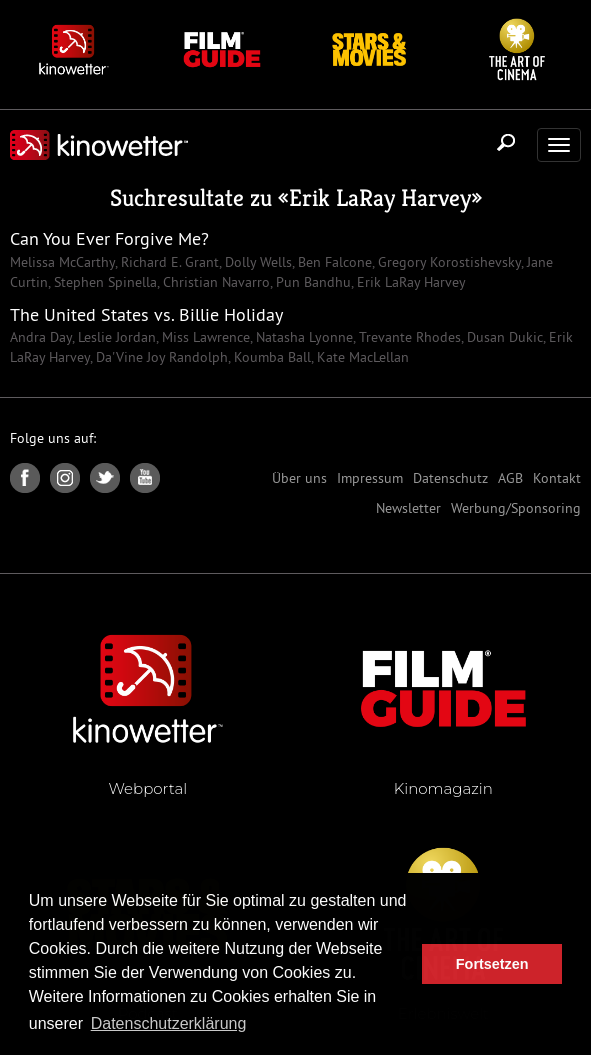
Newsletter (408, 508)
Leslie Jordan (115, 337)
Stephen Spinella (103, 282)
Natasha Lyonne (302, 337)
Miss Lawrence (204, 337)
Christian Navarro (214, 282)
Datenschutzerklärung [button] (169, 1023)
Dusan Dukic (503, 337)
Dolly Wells (256, 262)
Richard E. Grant (168, 262)
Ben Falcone (333, 262)
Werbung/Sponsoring (516, 508)
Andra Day (41, 337)
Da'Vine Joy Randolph (160, 357)
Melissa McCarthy (62, 262)
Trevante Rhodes (408, 337)
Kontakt (557, 478)
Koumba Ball (270, 357)
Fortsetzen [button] (492, 964)
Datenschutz (450, 478)
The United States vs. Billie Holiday (146, 314)
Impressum (370, 478)
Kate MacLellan (361, 357)
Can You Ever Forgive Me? (109, 238)
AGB (510, 478)
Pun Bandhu (311, 282)
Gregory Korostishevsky (447, 262)
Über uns (299, 478)
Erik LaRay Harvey (380, 198)
